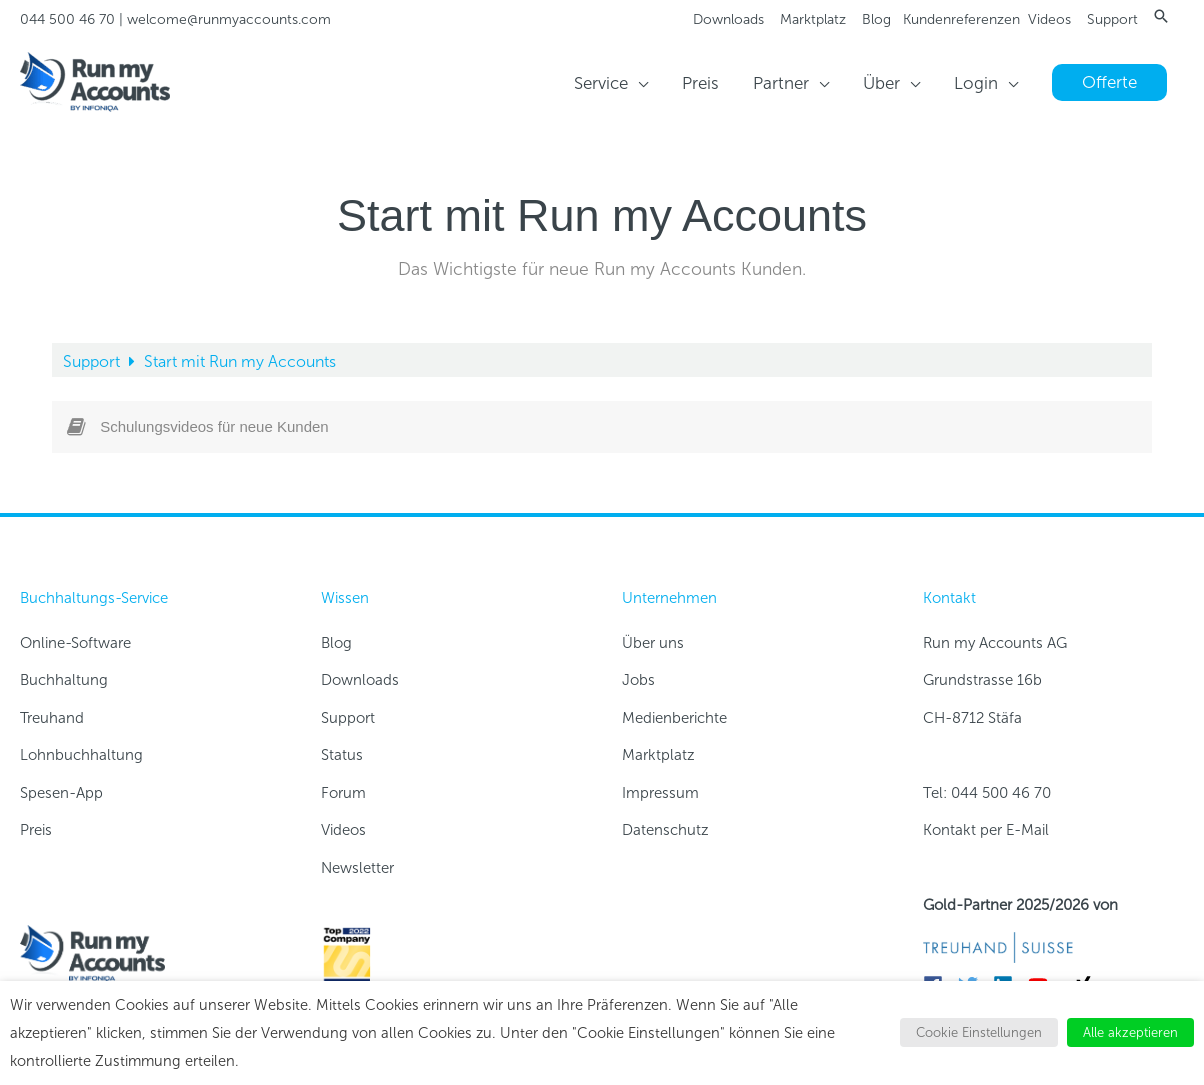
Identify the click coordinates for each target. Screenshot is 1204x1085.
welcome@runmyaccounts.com (229, 19)
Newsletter (357, 868)
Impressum (660, 793)
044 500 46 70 (67, 19)
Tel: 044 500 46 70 (987, 793)
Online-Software (75, 643)
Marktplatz (813, 19)
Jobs (638, 680)
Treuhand (52, 718)
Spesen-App (61, 793)
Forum (343, 793)
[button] (1161, 16)
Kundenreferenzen (961, 19)
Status (342, 755)
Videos (1049, 19)
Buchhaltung (64, 680)
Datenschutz (665, 830)
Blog (876, 19)
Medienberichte (674, 718)
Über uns (653, 643)
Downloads (728, 19)
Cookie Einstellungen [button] (979, 1032)
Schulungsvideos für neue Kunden (214, 426)
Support (1112, 19)
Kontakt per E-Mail (986, 830)
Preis (36, 830)
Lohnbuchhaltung (81, 755)
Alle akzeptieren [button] (1130, 1032)
